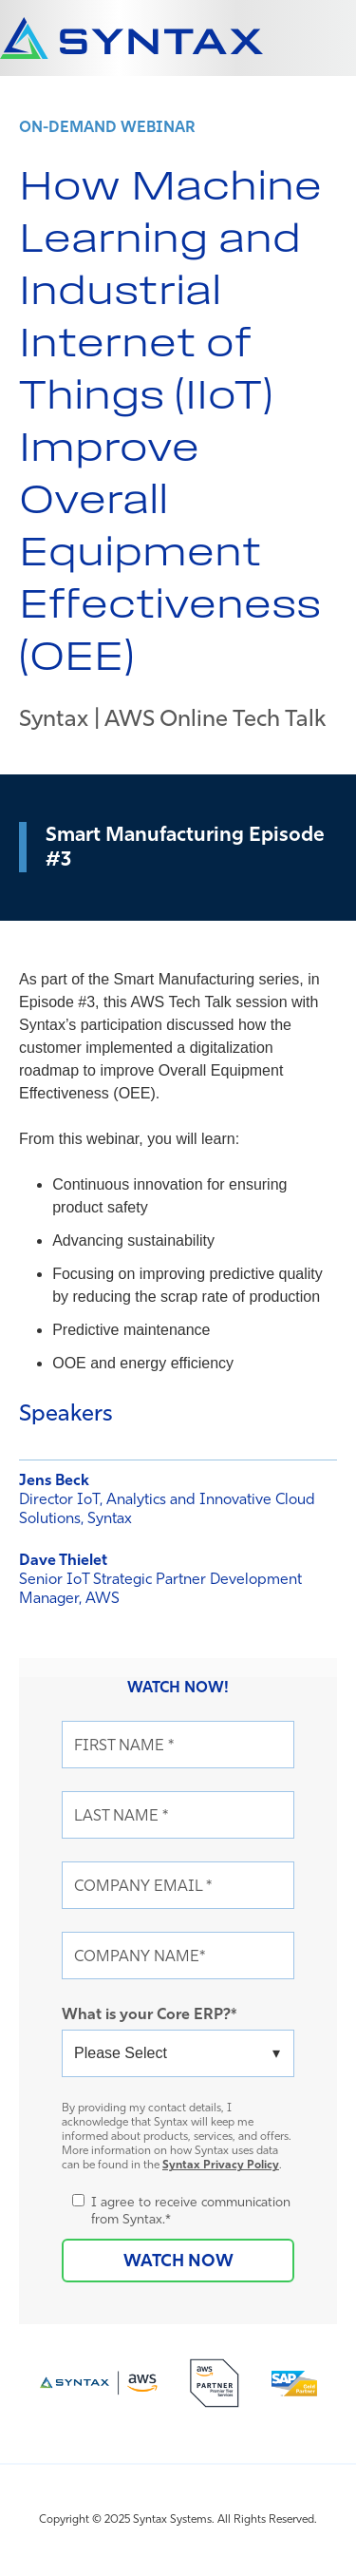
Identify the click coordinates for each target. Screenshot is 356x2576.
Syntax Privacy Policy (220, 2164)
